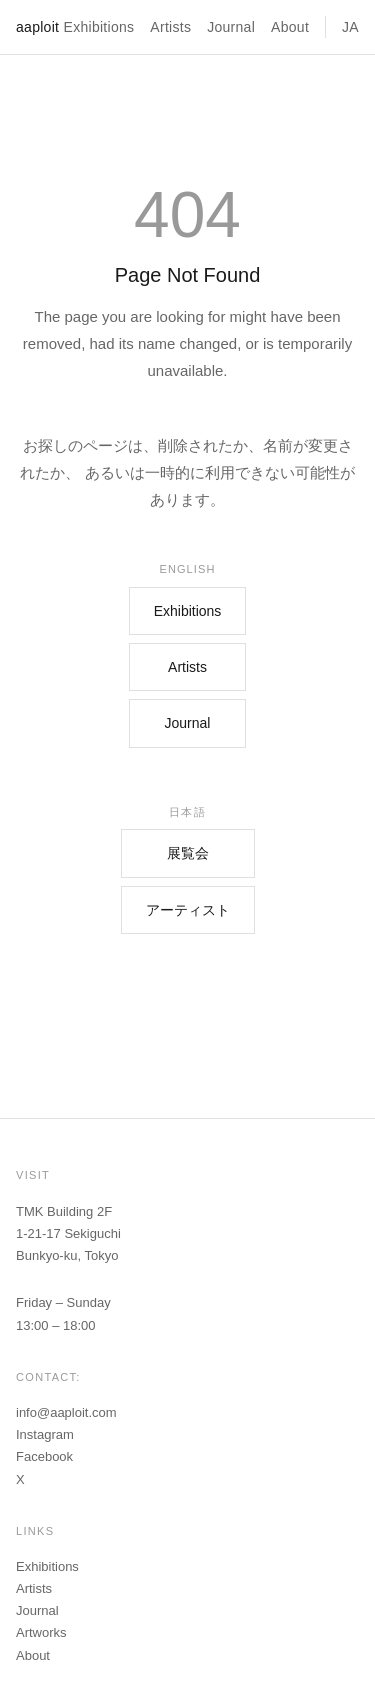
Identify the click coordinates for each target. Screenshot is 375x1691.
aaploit (37, 27)
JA (350, 27)
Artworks (41, 1632)
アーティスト (188, 910)
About (290, 27)
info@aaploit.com (66, 1412)
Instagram (45, 1434)
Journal (231, 27)
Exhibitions (99, 27)
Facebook (44, 1456)
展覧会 (188, 853)
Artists (170, 27)
